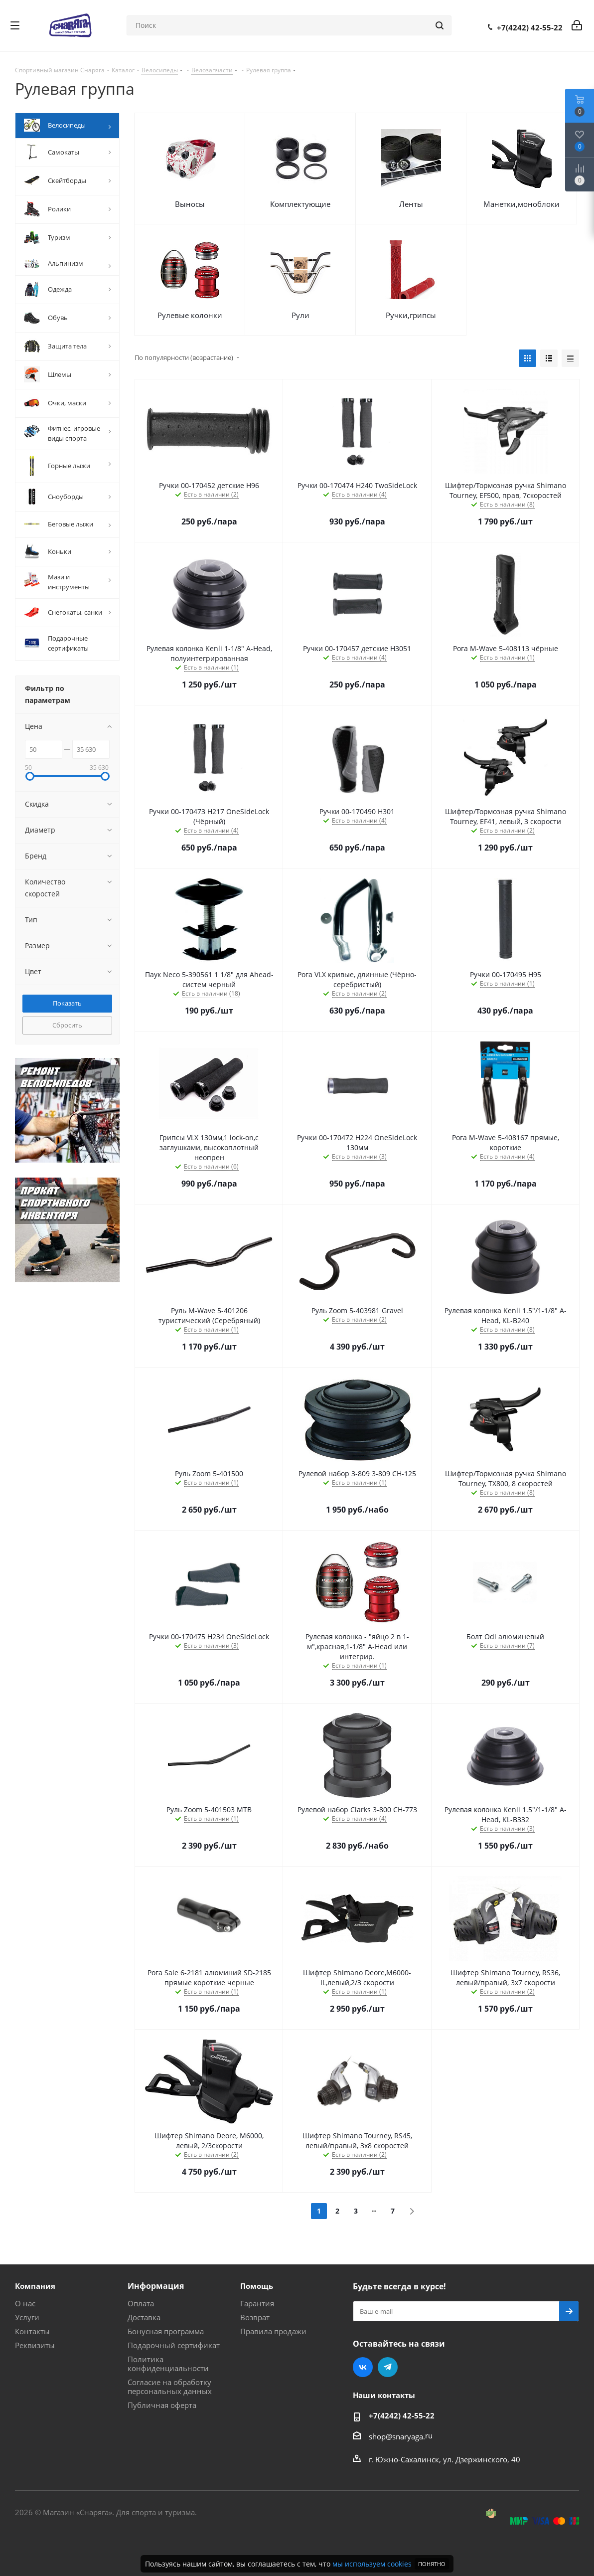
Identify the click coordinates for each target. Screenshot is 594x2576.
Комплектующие (300, 204)
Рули (300, 315)
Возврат (255, 2317)
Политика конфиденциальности (168, 2363)
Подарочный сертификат (174, 2345)
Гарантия (257, 2303)
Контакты (32, 2331)
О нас (25, 2303)
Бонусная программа (166, 2331)
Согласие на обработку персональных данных (170, 2386)
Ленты (411, 204)
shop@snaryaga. (397, 2436)
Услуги (27, 2317)
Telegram (388, 2367)
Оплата (141, 2303)
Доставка (144, 2317)
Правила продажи (273, 2331)
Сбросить (67, 1025)
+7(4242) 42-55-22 (530, 27)
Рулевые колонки (189, 315)
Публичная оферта (162, 2405)
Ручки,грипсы (411, 315)
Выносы (190, 204)
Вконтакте (363, 2367)
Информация (156, 2285)
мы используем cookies (372, 2564)
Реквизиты (35, 2345)
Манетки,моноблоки (521, 204)
